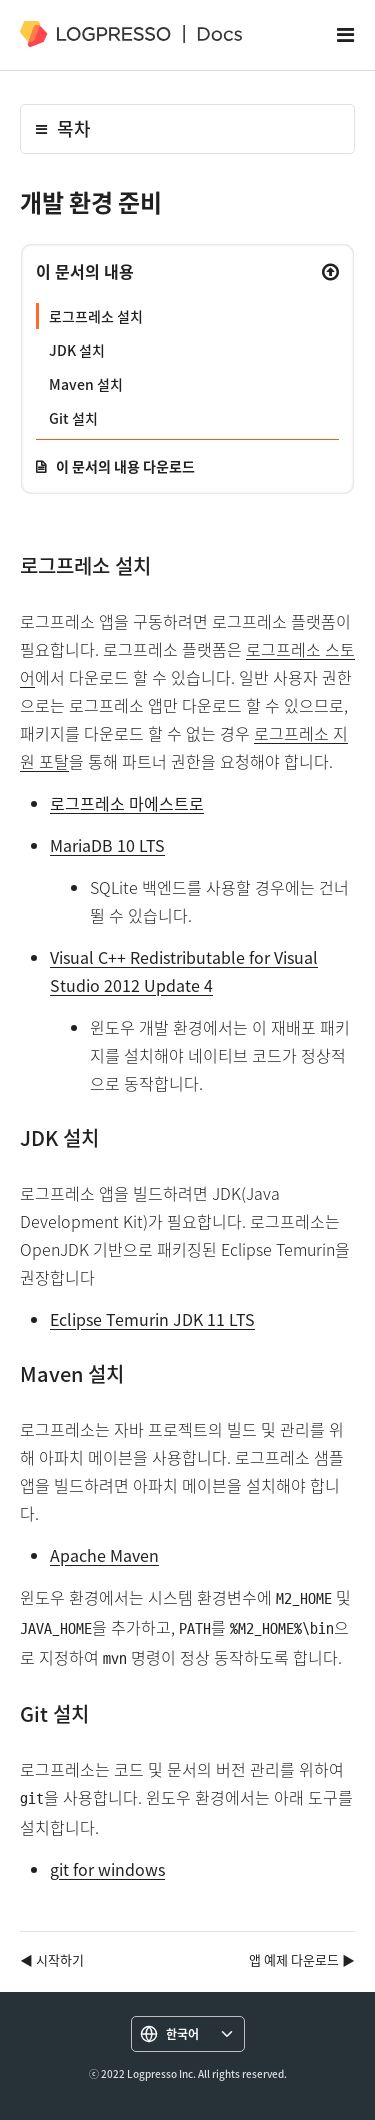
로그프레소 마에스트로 (127, 803)
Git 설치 (73, 418)
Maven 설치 (86, 384)
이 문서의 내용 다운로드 (125, 466)
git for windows (107, 1869)
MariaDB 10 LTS (107, 845)
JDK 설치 (77, 350)
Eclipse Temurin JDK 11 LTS (152, 1319)
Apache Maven (104, 1555)
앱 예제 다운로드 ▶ (302, 1959)
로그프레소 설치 (96, 316)
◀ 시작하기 (52, 1959)
